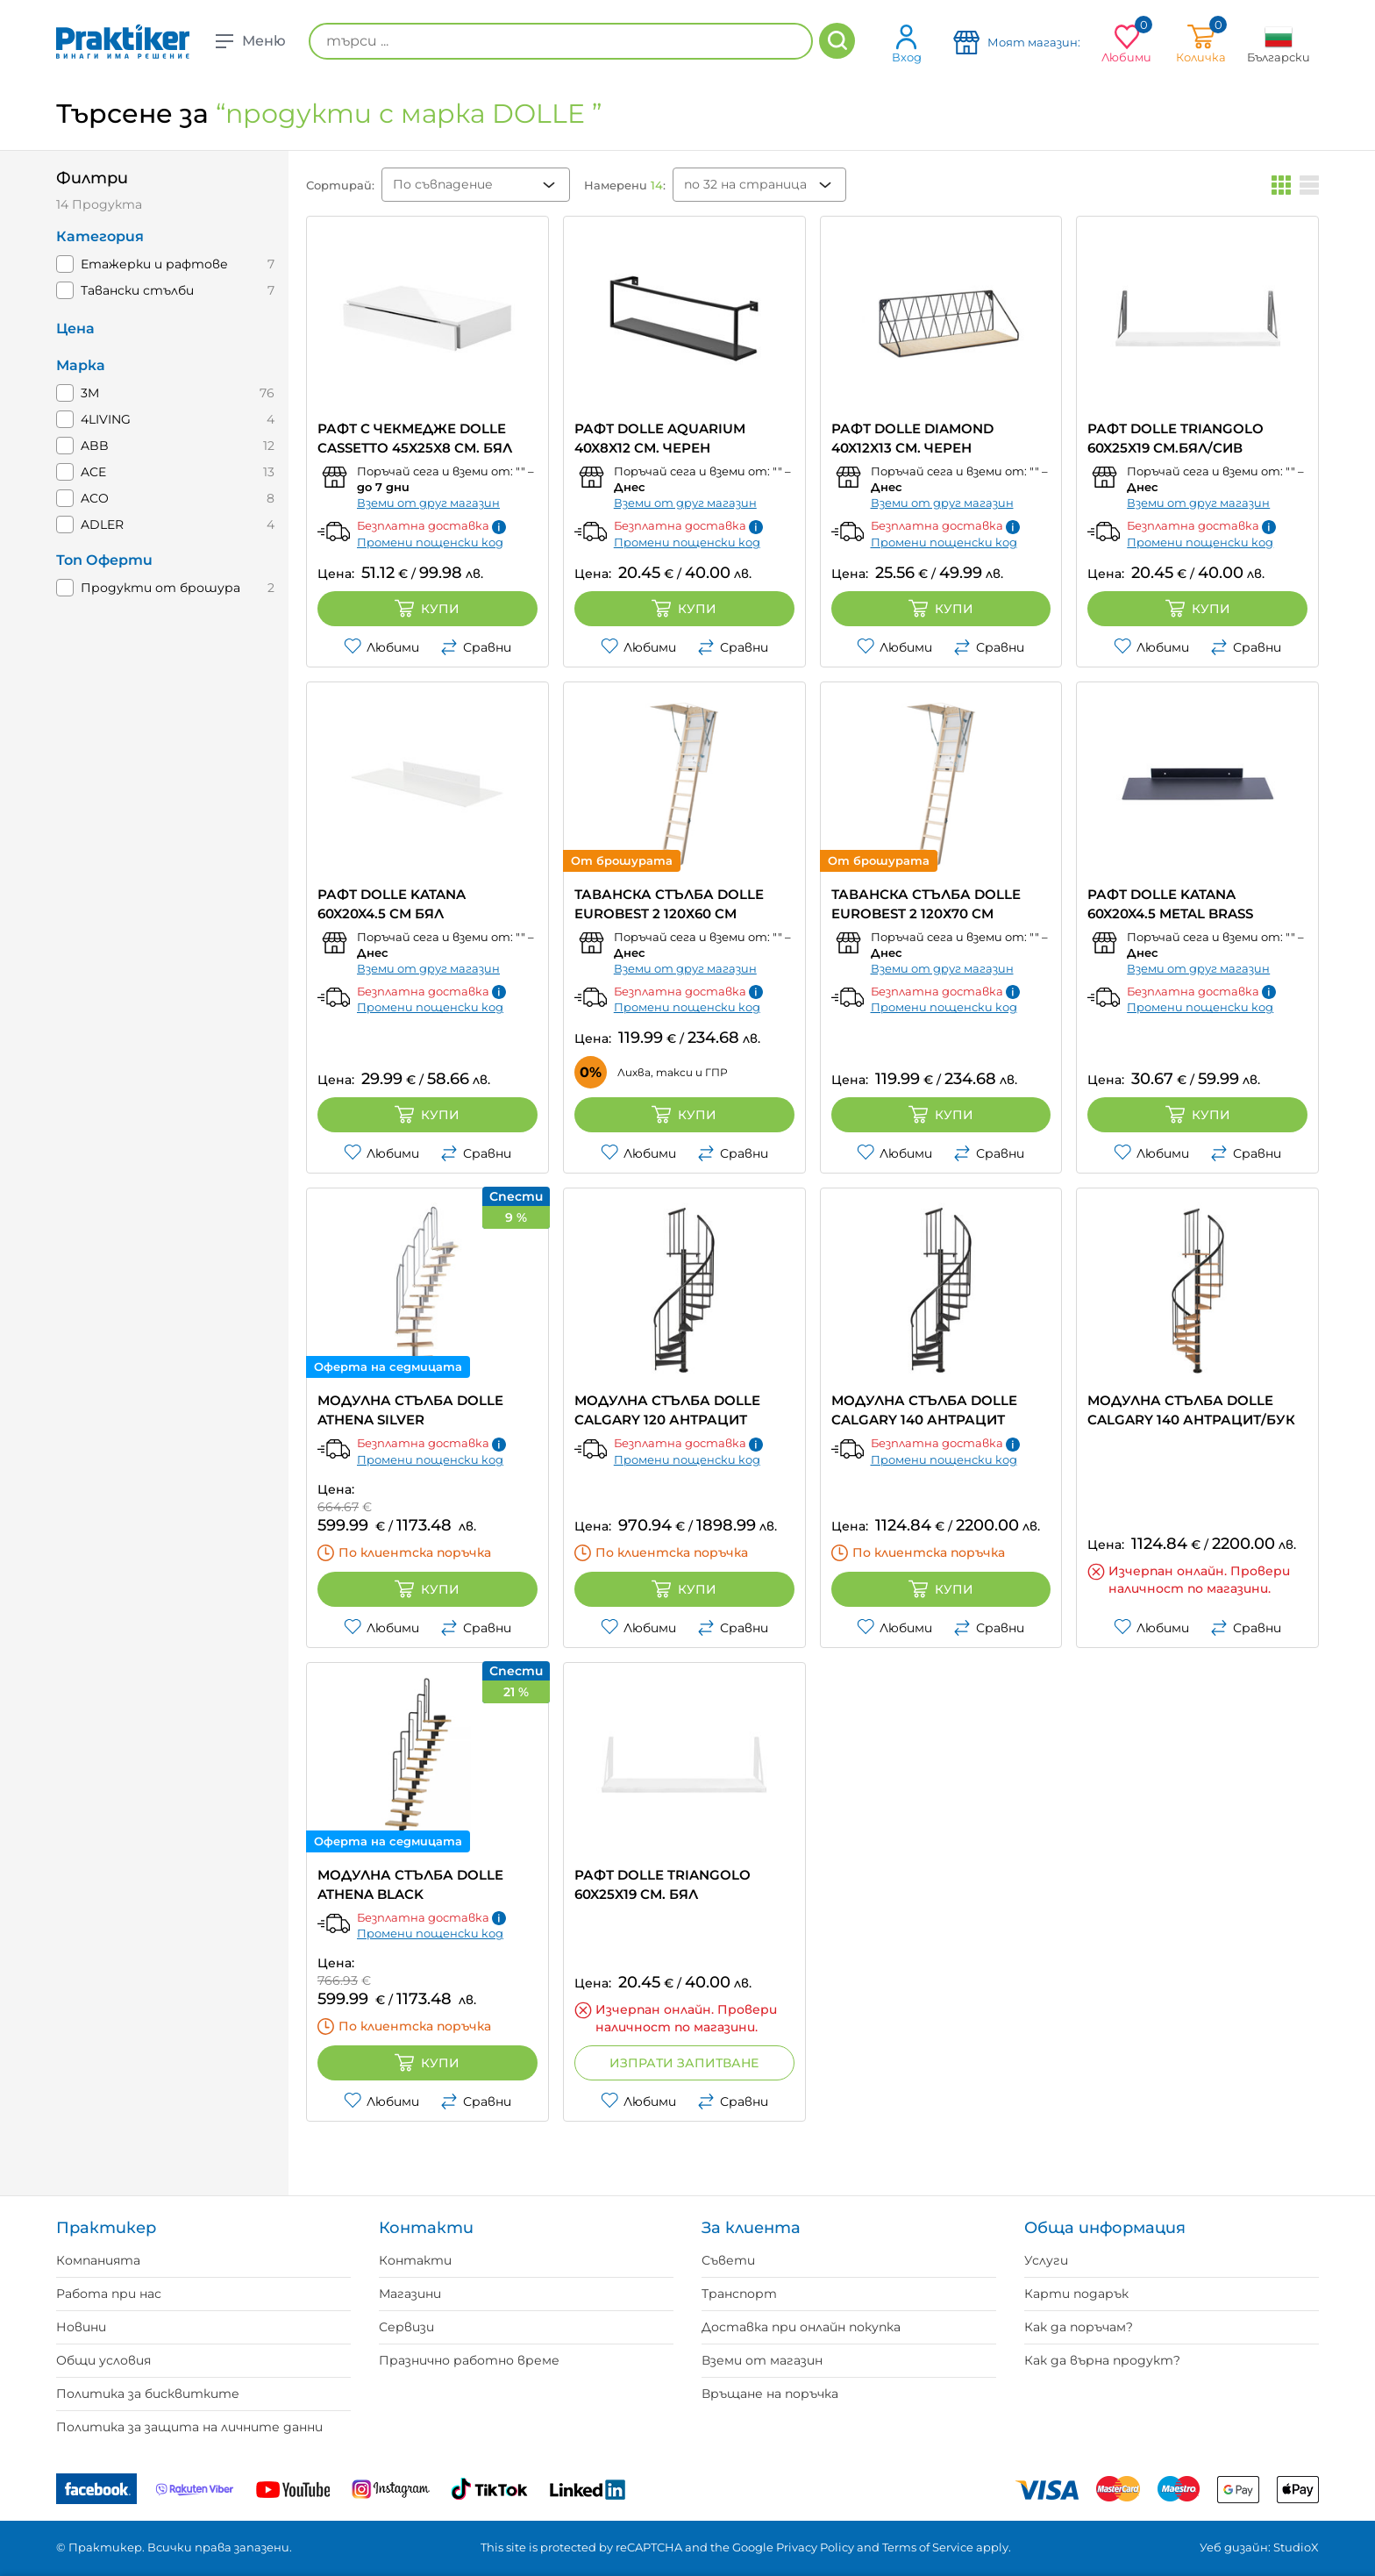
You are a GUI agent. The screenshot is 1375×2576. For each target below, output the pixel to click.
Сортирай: (340, 185)
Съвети (728, 2260)
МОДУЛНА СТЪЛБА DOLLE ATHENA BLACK (410, 1884)
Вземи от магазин (762, 2360)
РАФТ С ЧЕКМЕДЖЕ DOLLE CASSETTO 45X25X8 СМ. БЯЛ (414, 438)
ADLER (102, 524)
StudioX (1296, 2547)
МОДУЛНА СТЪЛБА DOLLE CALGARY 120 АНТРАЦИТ (667, 1410)
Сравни (475, 647)
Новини (81, 2327)
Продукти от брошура (160, 588)
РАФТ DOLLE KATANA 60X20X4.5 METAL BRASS (1170, 904)
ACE (93, 472)
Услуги (1046, 2260)
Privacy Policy (815, 2547)
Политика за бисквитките (147, 2393)
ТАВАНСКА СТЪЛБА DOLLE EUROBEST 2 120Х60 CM (669, 904)
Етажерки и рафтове (154, 264)
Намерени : (625, 185)
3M (90, 393)
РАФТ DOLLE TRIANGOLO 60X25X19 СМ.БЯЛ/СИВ (1175, 438)
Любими (381, 647)
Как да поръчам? (1078, 2327)
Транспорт (739, 2293)
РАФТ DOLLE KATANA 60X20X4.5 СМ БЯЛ (391, 904)
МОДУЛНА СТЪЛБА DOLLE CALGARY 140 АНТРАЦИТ (924, 1410)
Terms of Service (927, 2547)
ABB (95, 445)
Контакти (415, 2260)
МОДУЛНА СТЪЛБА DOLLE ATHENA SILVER (410, 1410)
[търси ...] (561, 41)
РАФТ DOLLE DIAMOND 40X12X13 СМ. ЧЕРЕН (912, 438)
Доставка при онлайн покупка (801, 2327)
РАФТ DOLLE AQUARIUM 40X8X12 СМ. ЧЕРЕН (659, 438)
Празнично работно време (469, 2360)
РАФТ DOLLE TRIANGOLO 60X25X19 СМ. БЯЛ (662, 1884)
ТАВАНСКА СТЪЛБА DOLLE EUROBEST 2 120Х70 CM (926, 904)
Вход (907, 43)
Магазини (410, 2293)
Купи (427, 608)
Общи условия (103, 2360)
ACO (95, 498)
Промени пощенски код (430, 542)
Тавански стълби (137, 290)
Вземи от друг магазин (428, 503)
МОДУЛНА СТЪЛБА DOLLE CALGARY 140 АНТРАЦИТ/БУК (1191, 1410)
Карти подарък (1076, 2293)
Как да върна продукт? (1102, 2360)
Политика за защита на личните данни (189, 2427)
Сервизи (406, 2327)
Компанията (98, 2260)
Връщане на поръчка (770, 2393)
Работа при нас (108, 2293)
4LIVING (106, 419)
